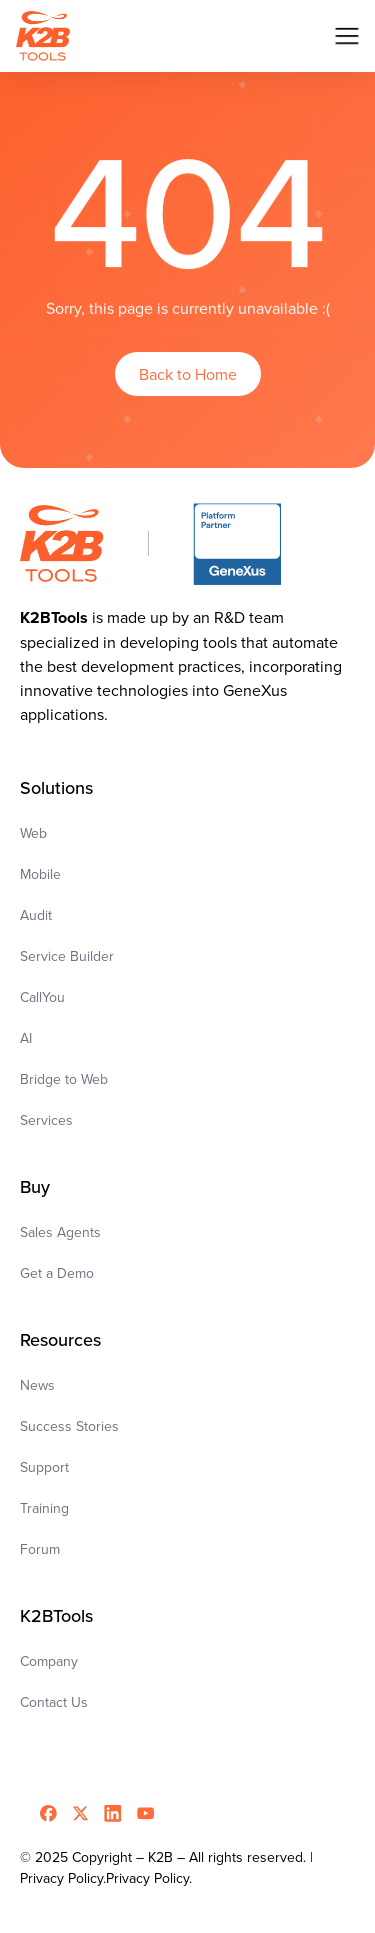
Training (44, 1508)
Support (44, 1467)
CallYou (42, 997)
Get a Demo (57, 1273)
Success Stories (69, 1426)
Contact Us (54, 1702)
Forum (40, 1549)
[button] (347, 36)
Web (33, 833)
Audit (36, 915)
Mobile (40, 874)
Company (49, 1661)
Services (46, 1120)
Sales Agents (60, 1232)
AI (26, 1038)
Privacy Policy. (149, 1878)
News (37, 1385)
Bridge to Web (64, 1079)
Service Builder (67, 956)
